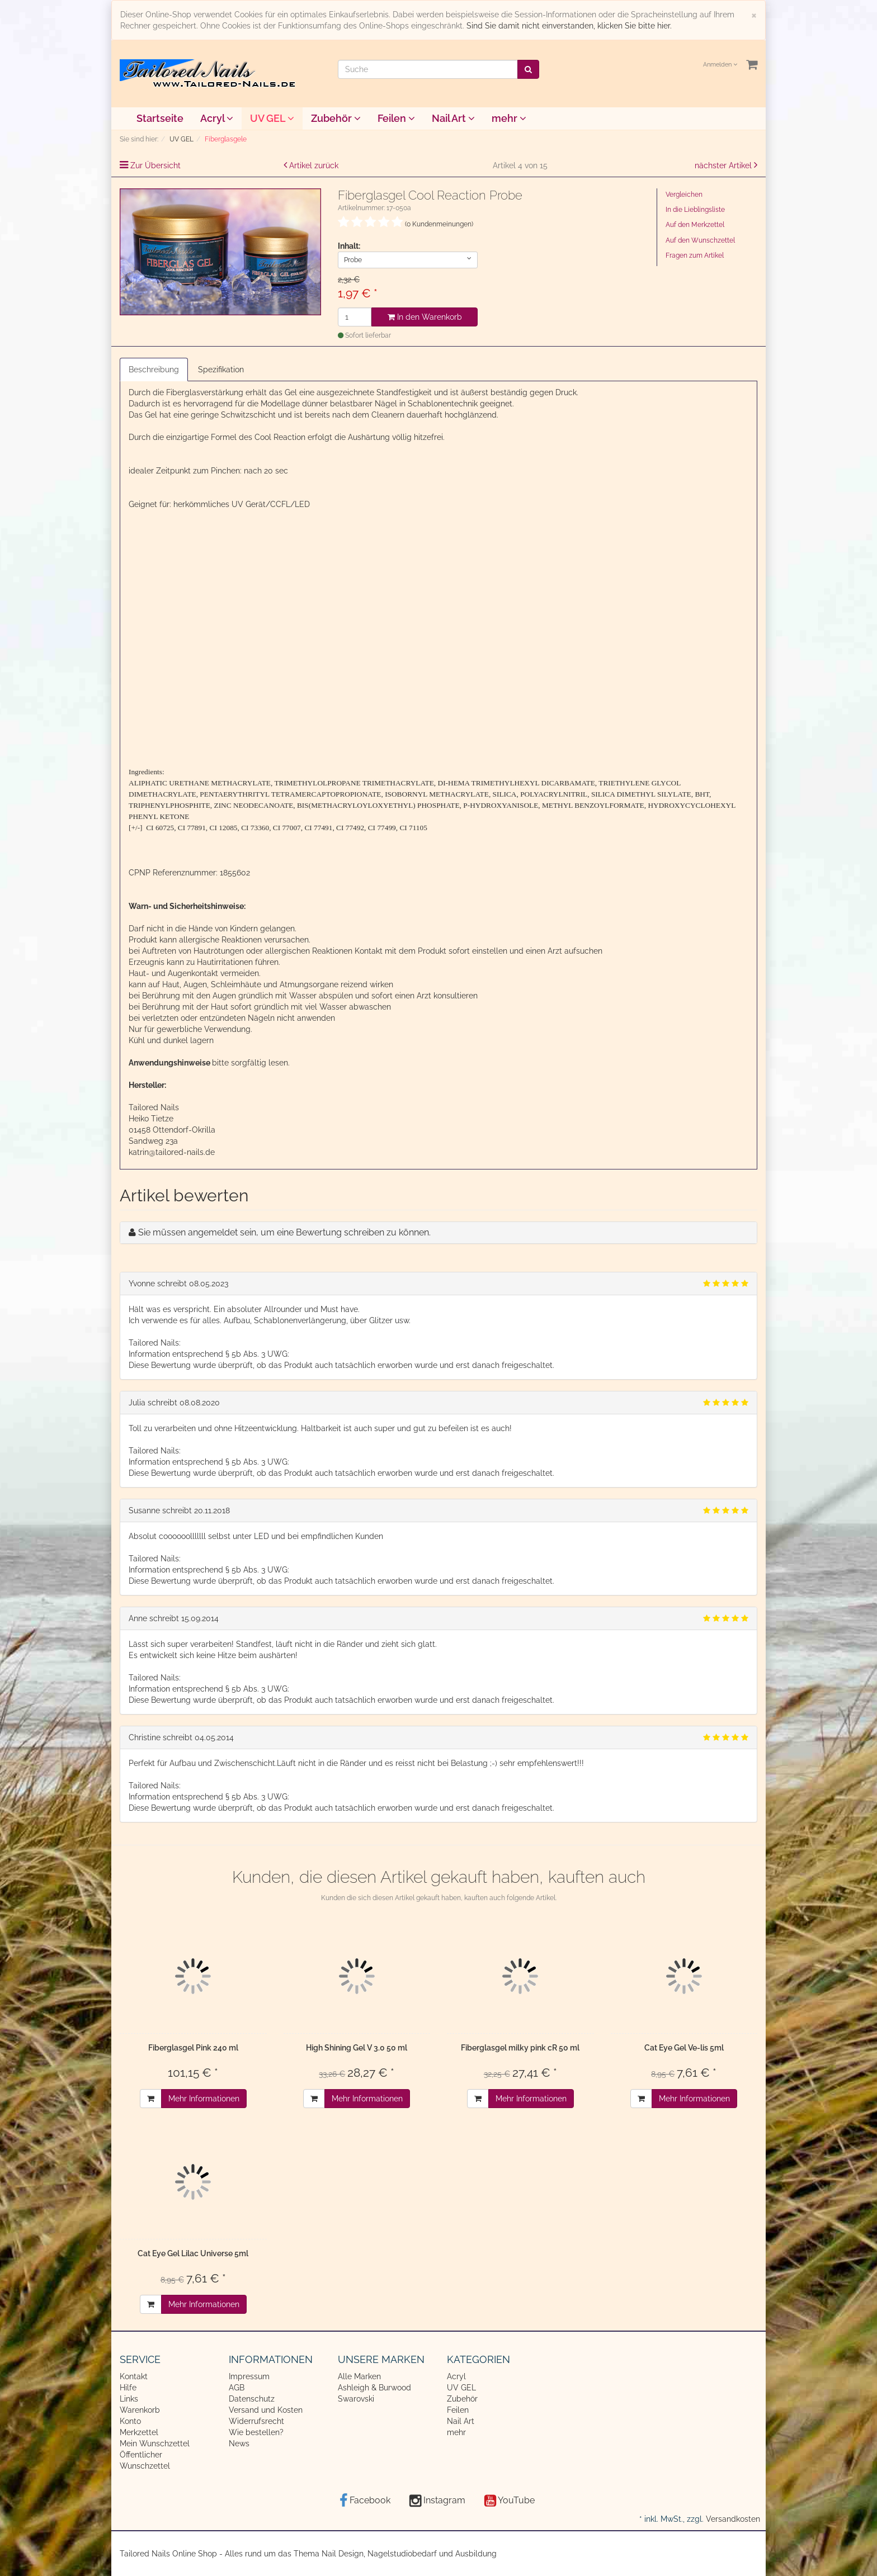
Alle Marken (359, 2376)
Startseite (159, 118)
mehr (509, 118)
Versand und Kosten (266, 2409)
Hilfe (128, 2387)
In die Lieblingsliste (695, 210)
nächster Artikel (724, 165)
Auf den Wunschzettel (700, 240)
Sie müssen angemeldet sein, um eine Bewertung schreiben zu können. (284, 1232)
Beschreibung (154, 369)
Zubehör (336, 118)
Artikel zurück (313, 165)
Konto (130, 2421)
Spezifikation (221, 369)
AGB (236, 2387)
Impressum (249, 2376)
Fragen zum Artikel (695, 255)
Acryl (216, 118)
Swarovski (356, 2398)
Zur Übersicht (155, 165)
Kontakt (134, 2376)
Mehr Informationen (203, 2098)
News (239, 2443)
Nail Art (453, 118)
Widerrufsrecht (256, 2421)
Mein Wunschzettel (155, 2443)
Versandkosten (733, 2519)
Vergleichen (684, 194)
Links (129, 2398)
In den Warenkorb (425, 316)
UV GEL (272, 118)
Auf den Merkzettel (695, 225)
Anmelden (720, 64)
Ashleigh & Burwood (374, 2387)
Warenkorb (140, 2409)
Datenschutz (252, 2398)
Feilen (396, 118)
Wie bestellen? (256, 2432)
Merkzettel (139, 2432)
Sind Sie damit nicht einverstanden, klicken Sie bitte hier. (569, 25)
